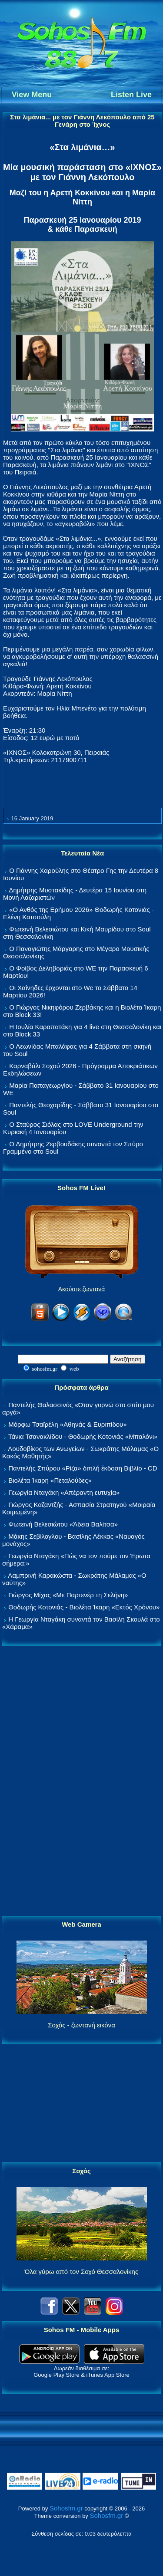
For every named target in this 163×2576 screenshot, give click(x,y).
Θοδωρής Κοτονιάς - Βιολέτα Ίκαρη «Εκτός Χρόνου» (84, 1607)
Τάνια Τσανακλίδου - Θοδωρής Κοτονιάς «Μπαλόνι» (82, 1436)
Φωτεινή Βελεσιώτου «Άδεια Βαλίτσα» (63, 1524)
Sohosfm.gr (66, 2508)
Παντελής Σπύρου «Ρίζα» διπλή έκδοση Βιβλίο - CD (82, 1468)
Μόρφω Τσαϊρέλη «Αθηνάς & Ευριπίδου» (67, 1424)
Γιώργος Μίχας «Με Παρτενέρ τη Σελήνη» (68, 1595)
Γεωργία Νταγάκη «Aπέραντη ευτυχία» (64, 1492)
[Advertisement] (82, 1781)
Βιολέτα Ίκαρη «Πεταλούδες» (50, 1480)
